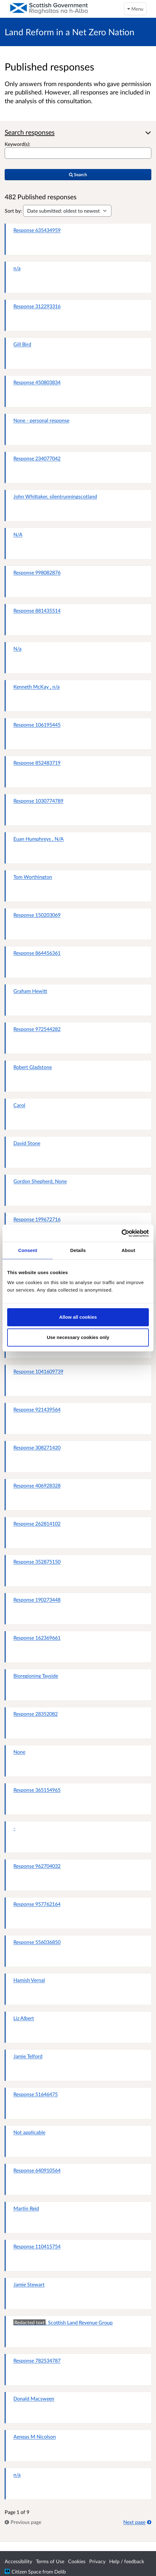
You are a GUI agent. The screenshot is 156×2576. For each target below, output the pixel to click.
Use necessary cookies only (78, 1337)
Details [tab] (78, 1250)
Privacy (97, 2561)
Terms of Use (50, 2561)
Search (78, 174)
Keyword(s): (17, 144)
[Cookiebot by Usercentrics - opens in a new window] (121, 1233)
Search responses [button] (30, 132)
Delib (60, 2571)
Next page (137, 2522)
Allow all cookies (78, 1317)
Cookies (76, 2561)
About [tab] (128, 1250)
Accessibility (18, 2561)
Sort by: (13, 211)
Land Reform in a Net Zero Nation (69, 32)
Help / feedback (126, 2561)
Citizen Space (26, 2571)
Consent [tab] (27, 1250)
